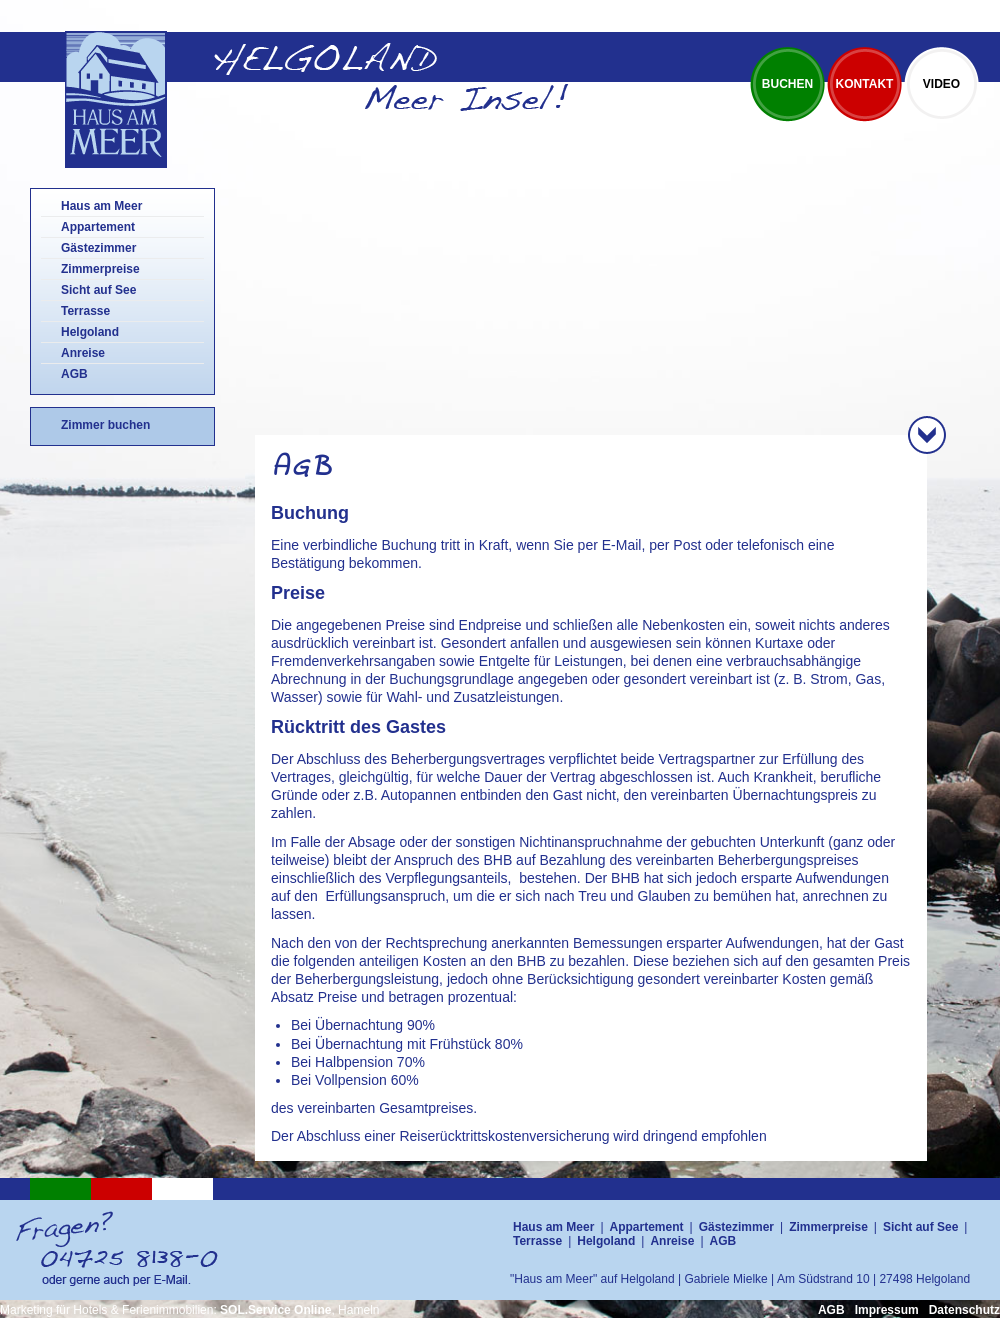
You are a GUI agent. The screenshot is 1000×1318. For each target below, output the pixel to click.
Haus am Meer (101, 206)
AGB (74, 374)
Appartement (98, 227)
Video (941, 84)
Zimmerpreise (100, 269)
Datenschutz (964, 1310)
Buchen (787, 84)
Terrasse (85, 311)
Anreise (83, 353)
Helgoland (90, 332)
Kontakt (865, 84)
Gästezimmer (98, 248)
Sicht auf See (98, 290)
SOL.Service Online (275, 1310)
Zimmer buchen (105, 425)
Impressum (887, 1310)
